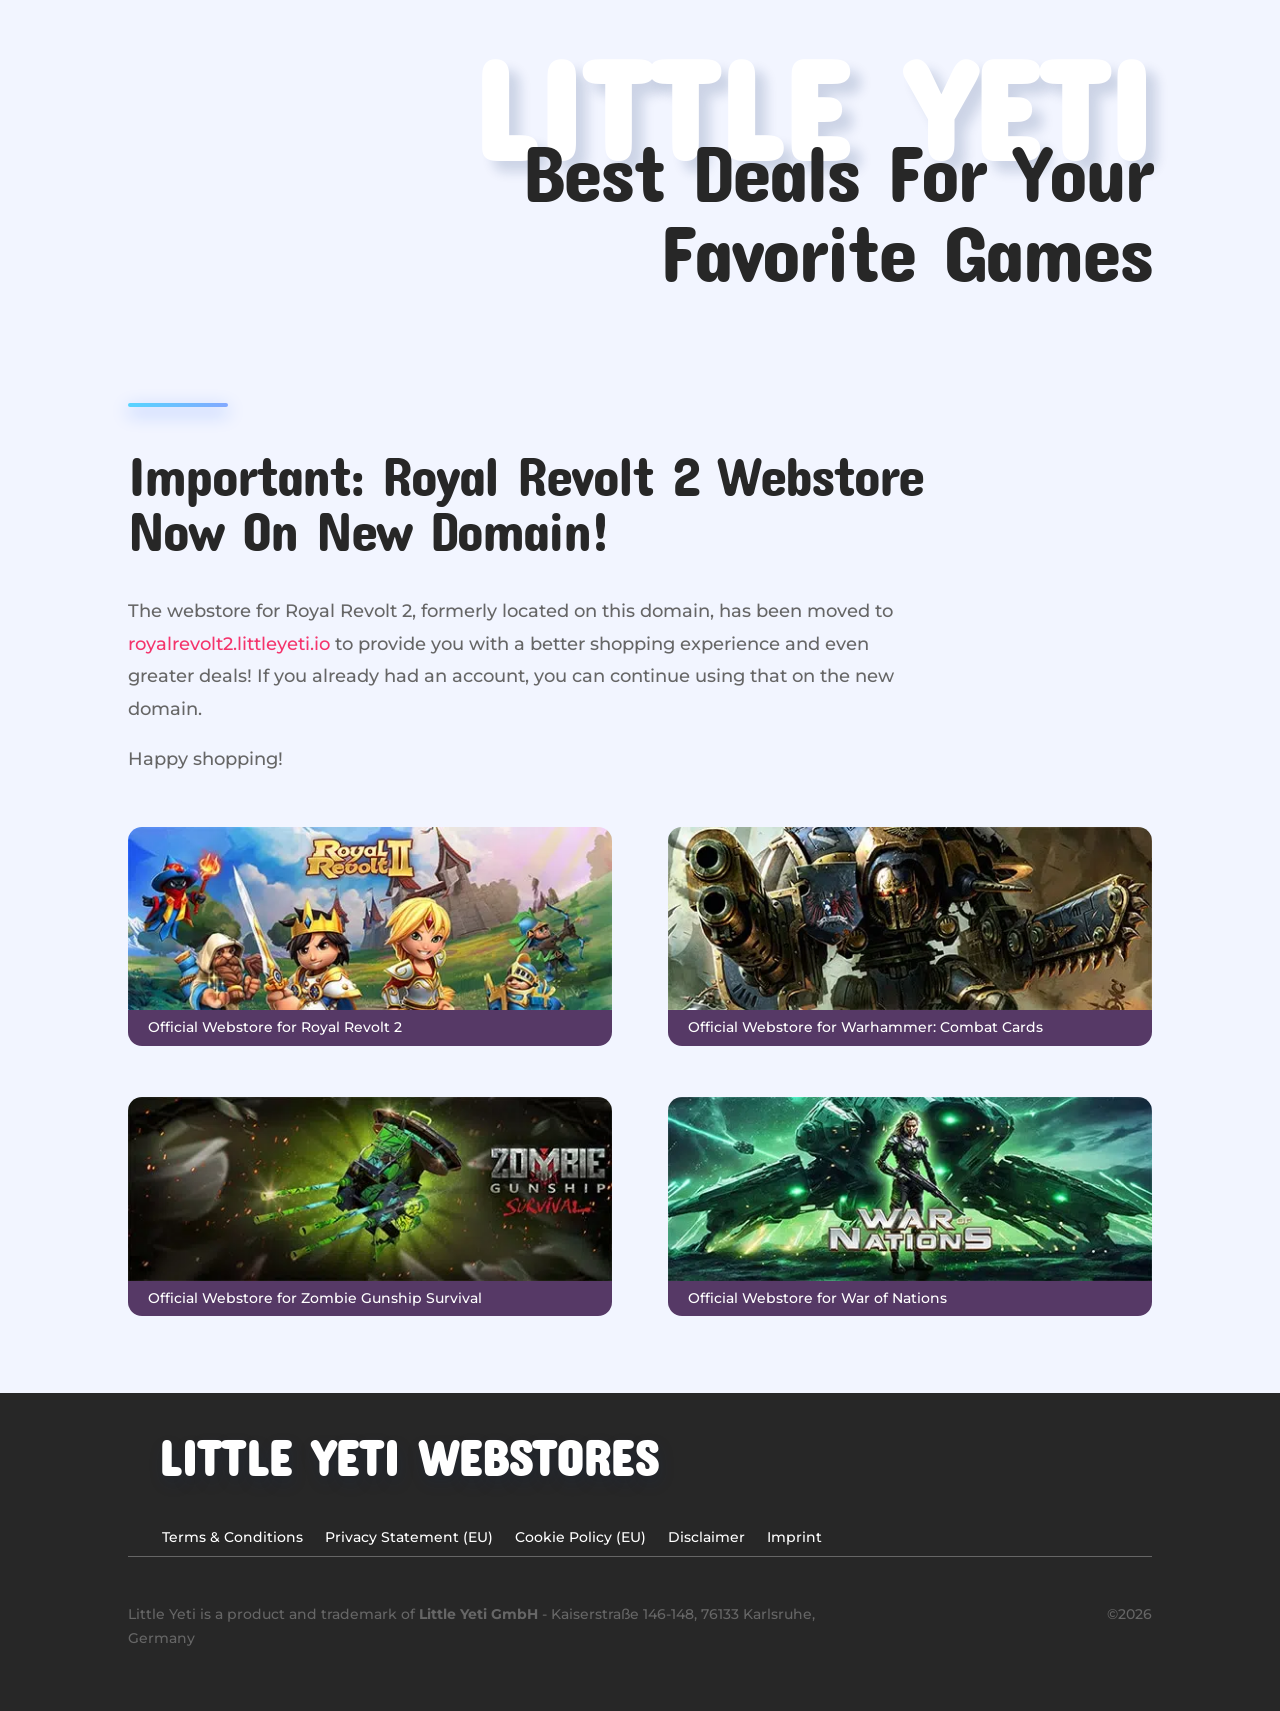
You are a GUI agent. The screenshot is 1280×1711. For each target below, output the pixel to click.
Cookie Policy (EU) (580, 1538)
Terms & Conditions (232, 1538)
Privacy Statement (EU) (409, 1538)
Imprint (794, 1538)
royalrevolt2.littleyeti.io (229, 644)
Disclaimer (706, 1538)
